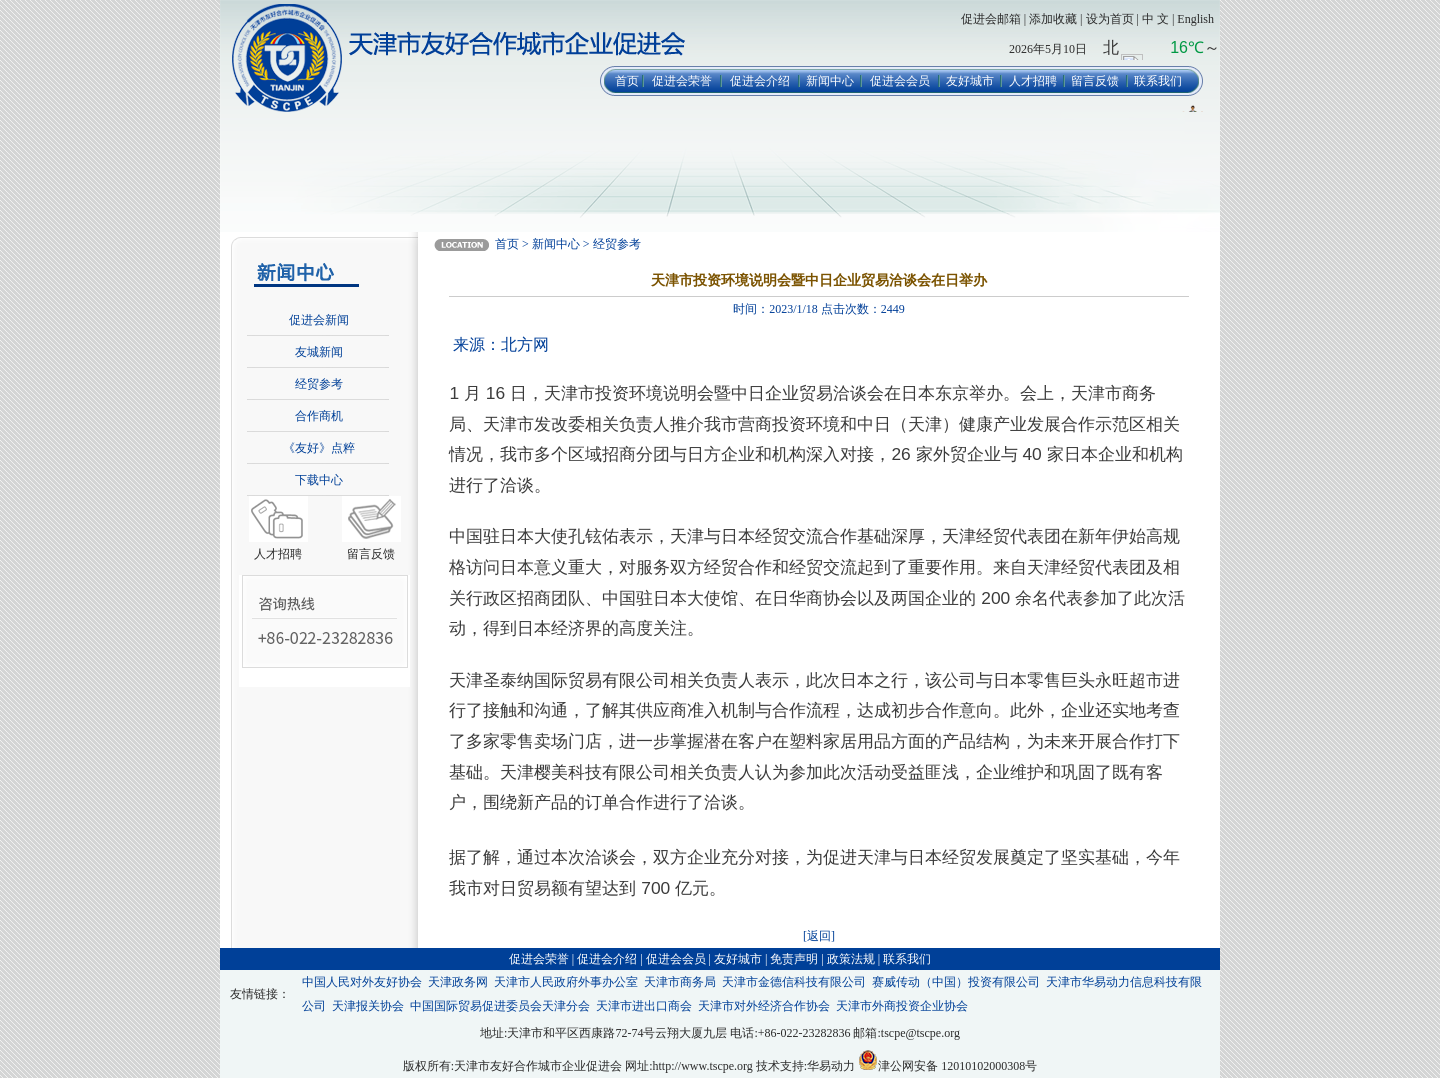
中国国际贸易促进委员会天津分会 (500, 1006)
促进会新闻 (319, 320)
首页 (627, 81)
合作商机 (319, 416)
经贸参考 (319, 384)
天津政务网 (458, 982)
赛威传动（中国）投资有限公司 (956, 982)
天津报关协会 (368, 1006)
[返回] (819, 936)
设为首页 (1110, 19)
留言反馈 (1095, 81)
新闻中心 (830, 81)
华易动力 (831, 1066)
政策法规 (851, 959)
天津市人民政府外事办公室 (566, 982)
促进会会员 (900, 81)
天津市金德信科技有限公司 (794, 982)
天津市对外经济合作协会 (764, 1006)
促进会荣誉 (682, 81)
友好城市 (970, 81)
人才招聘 (1033, 81)
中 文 (1155, 19)
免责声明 (794, 959)
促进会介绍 (760, 81)
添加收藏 (1053, 19)
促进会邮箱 (991, 19)
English (1195, 19)
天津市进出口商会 (644, 1006)
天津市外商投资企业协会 (902, 1006)
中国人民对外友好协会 (362, 982)
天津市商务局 (680, 982)
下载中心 (319, 480)
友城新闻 (319, 352)
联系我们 (1158, 81)
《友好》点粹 (319, 448)
